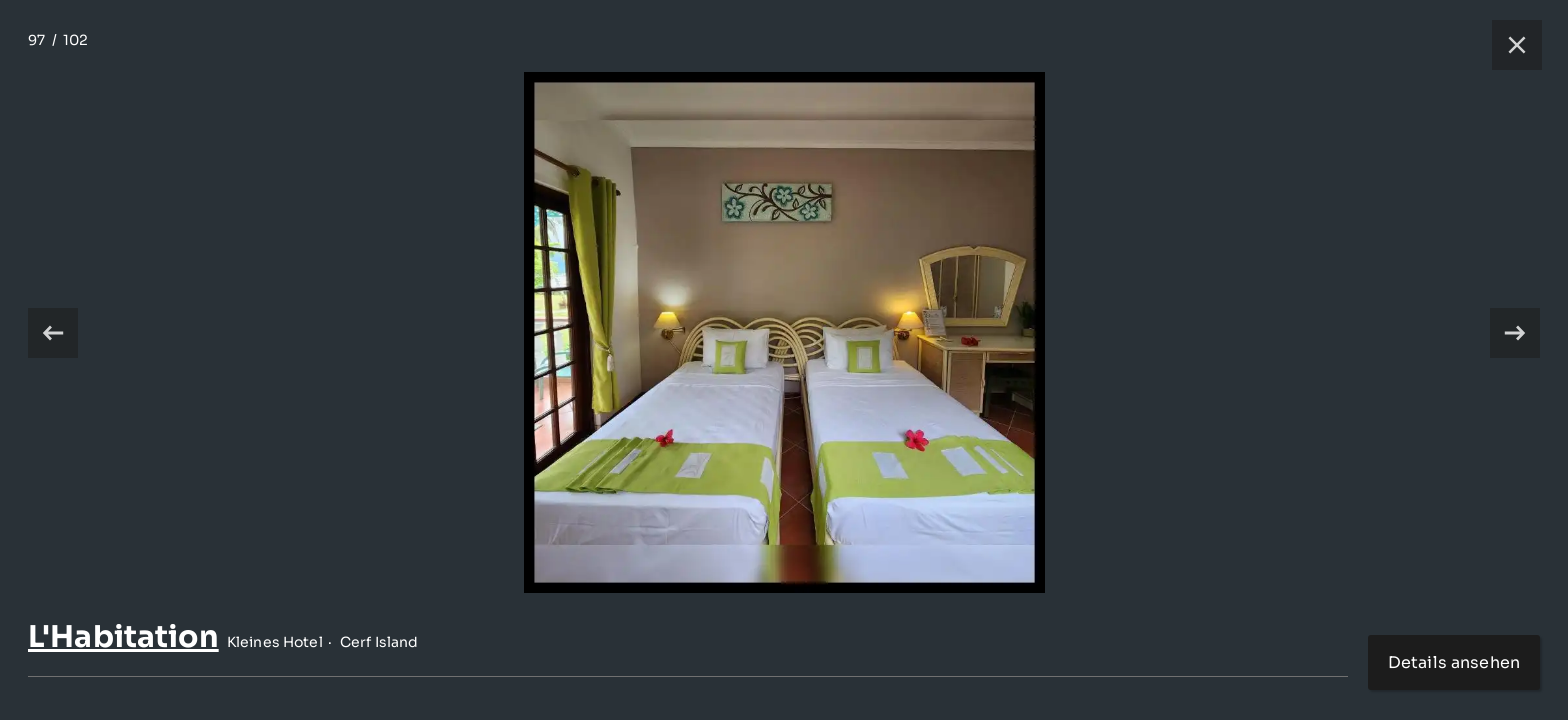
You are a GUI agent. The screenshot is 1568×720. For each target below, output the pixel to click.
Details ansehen (1454, 662)
